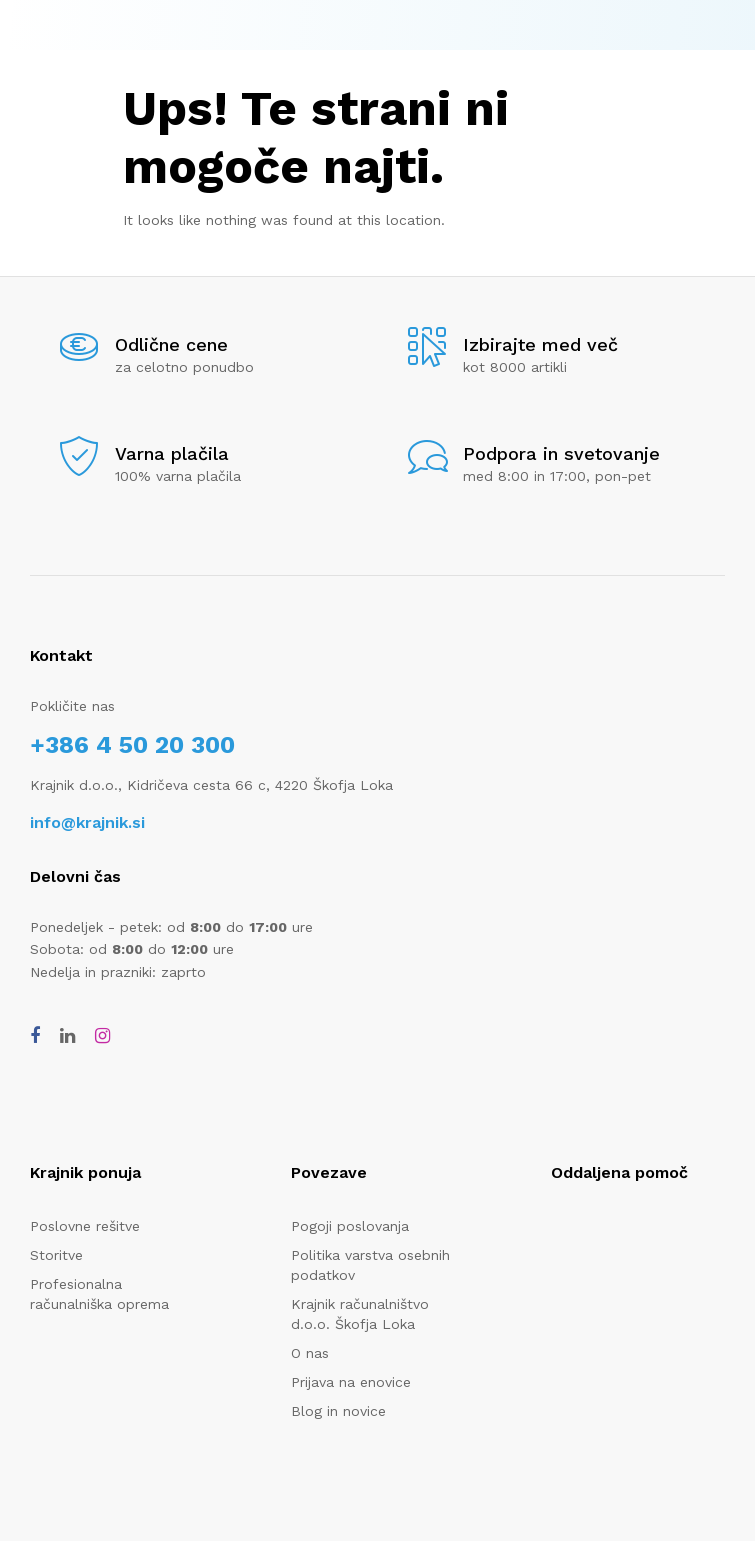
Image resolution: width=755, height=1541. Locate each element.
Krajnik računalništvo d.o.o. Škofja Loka (360, 1314)
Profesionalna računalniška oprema (99, 1294)
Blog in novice (338, 1411)
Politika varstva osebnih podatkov (370, 1265)
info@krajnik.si (87, 822)
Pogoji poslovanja (350, 1226)
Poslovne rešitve (85, 1226)
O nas (310, 1353)
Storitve (56, 1255)
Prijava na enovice (351, 1382)
